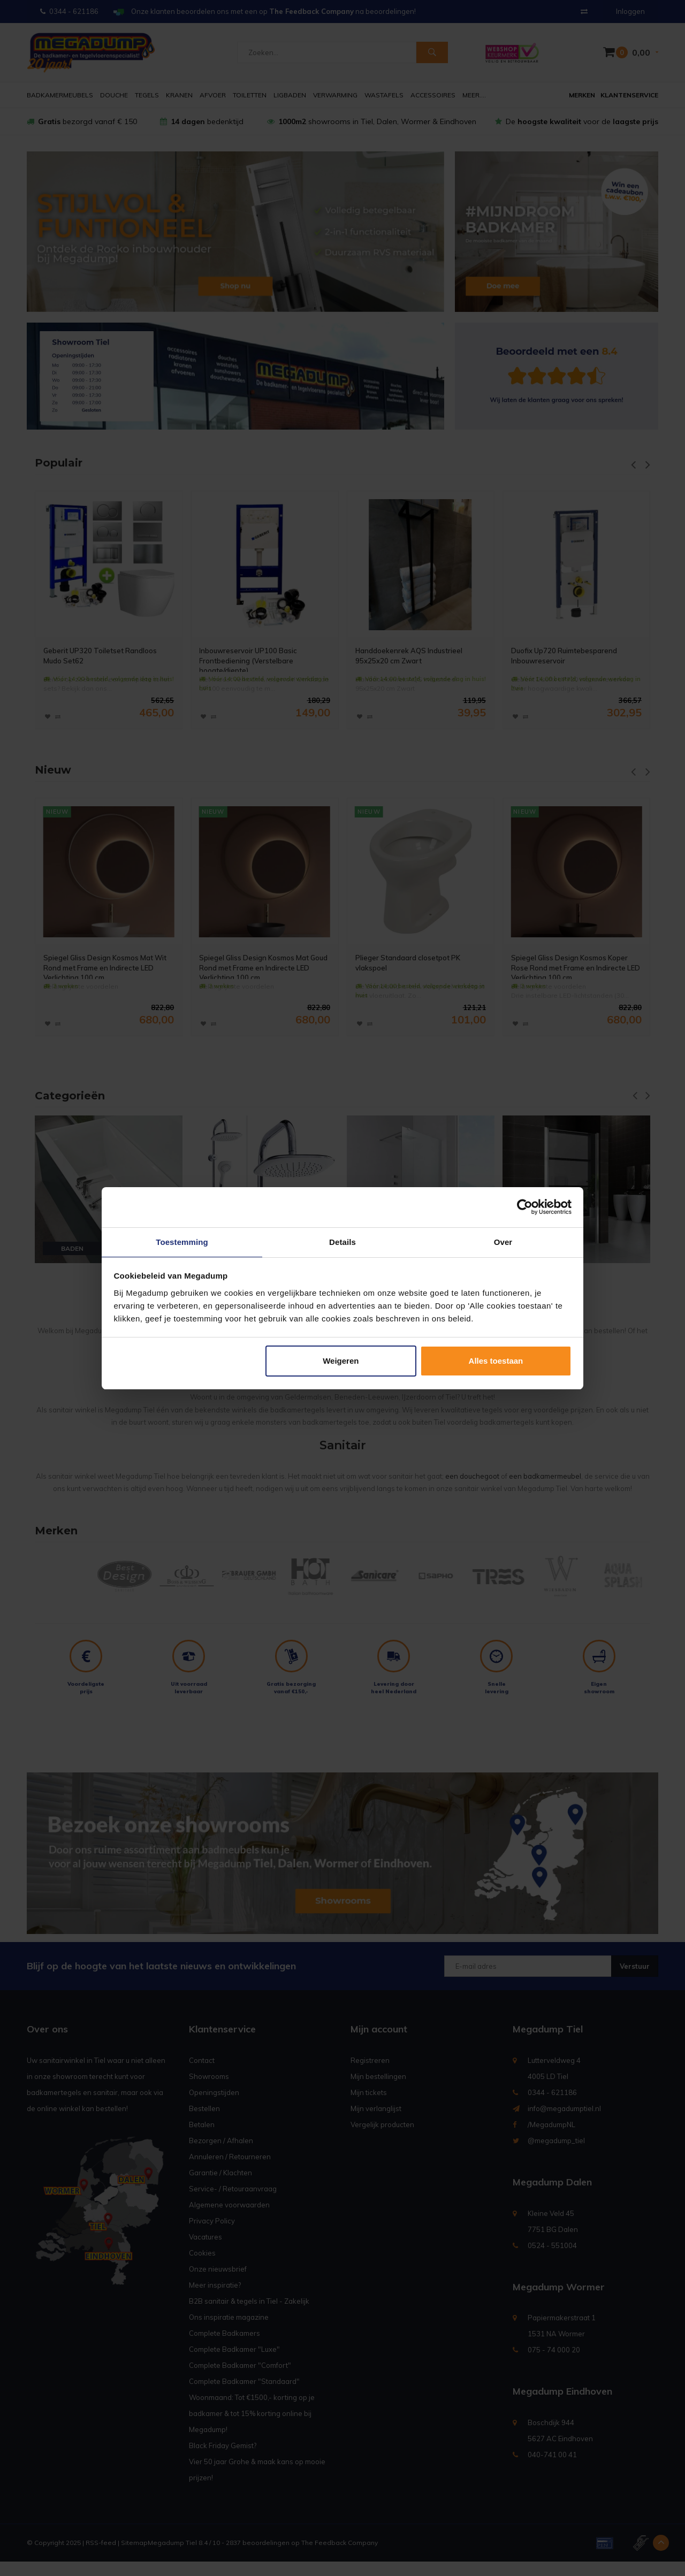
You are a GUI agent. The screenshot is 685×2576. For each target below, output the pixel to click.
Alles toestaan (496, 1361)
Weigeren (341, 1361)
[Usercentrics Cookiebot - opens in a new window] (525, 1206)
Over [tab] (503, 1241)
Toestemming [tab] (182, 1241)
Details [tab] (342, 1241)
